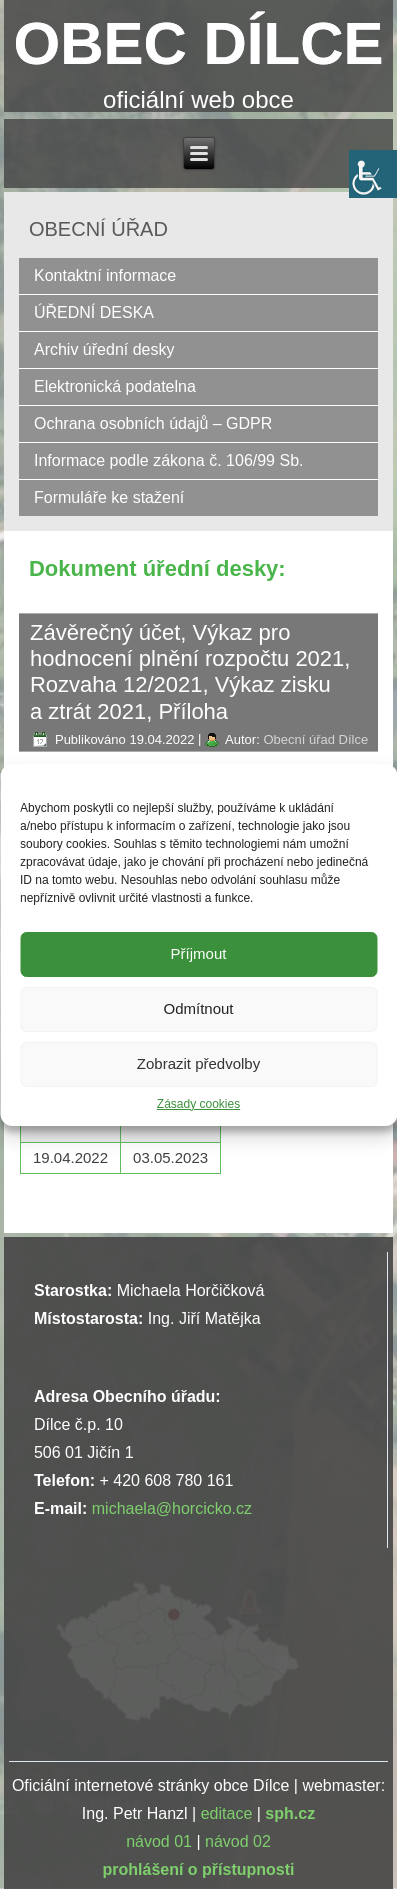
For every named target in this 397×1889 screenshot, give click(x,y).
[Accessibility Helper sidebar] (373, 174)
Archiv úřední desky (104, 349)
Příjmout (199, 953)
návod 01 (159, 1841)
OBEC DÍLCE (198, 43)
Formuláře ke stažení (109, 497)
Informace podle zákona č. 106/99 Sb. (169, 460)
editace (227, 1813)
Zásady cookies (198, 1104)
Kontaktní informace (105, 275)
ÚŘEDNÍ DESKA (94, 312)
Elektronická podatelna (115, 386)
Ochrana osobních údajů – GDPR (153, 423)
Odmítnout (198, 1008)
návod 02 (238, 1841)
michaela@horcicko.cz (172, 1508)
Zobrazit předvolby (198, 1063)
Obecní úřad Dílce (315, 739)
